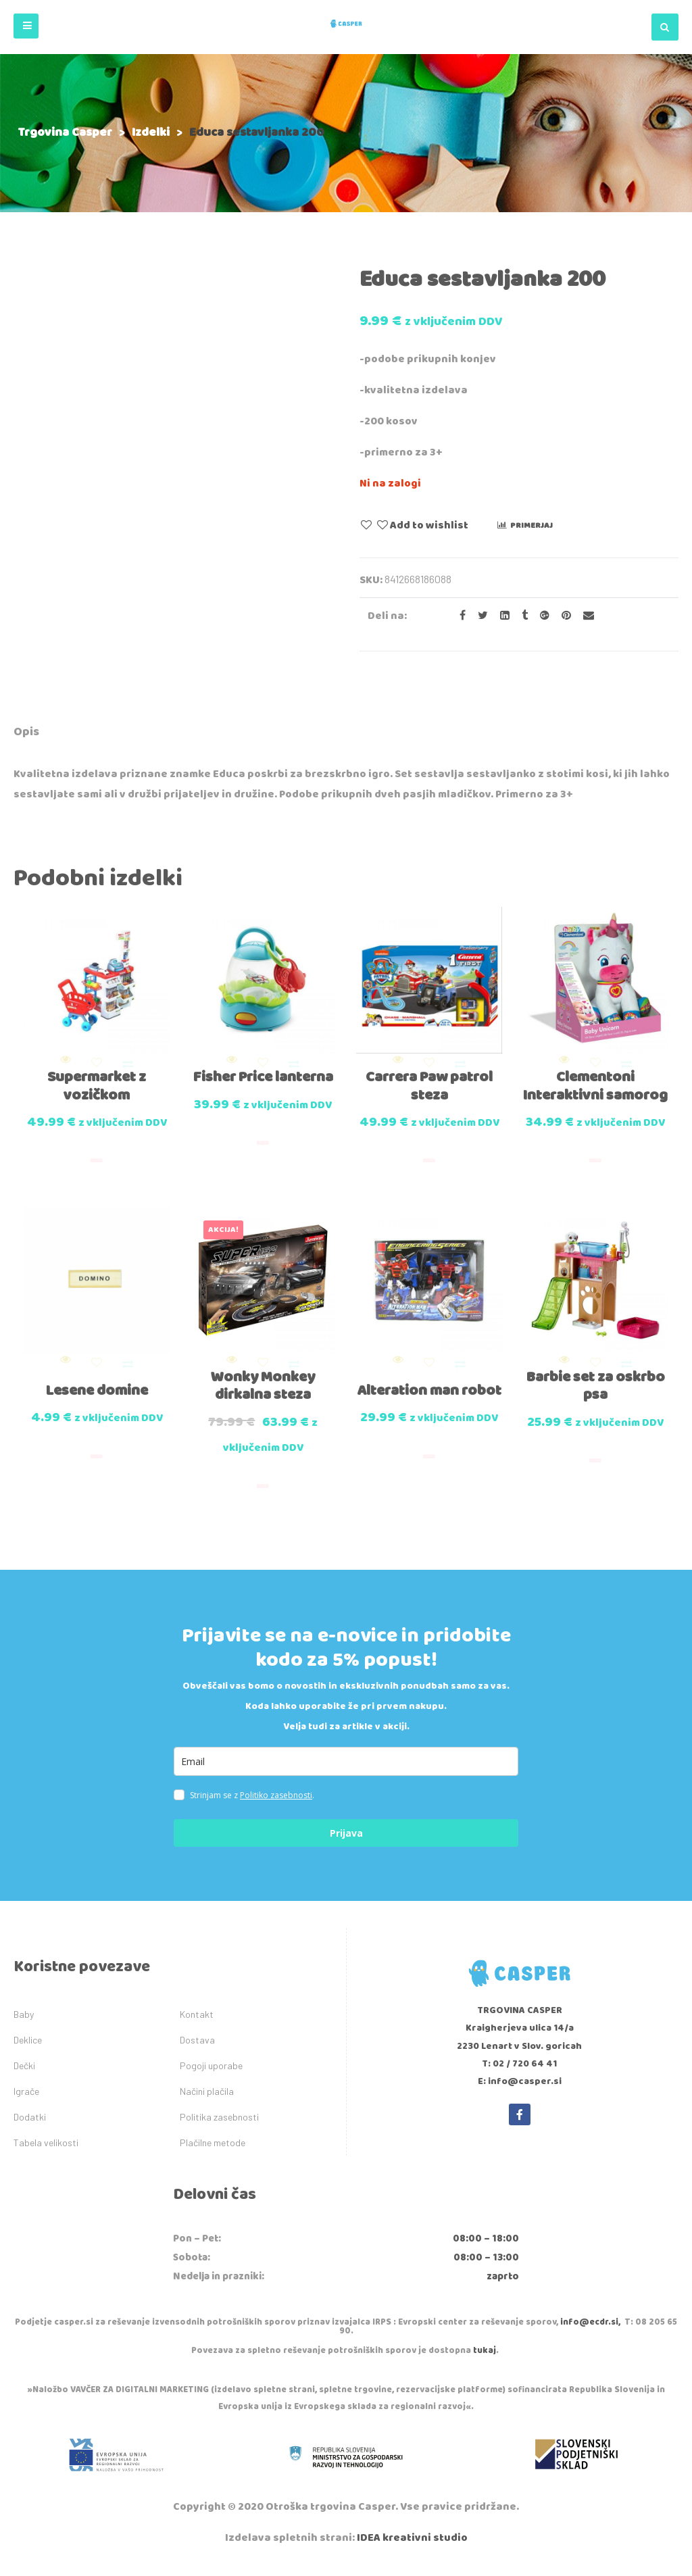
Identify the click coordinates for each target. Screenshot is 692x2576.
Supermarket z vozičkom (96, 1078)
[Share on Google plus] (540, 616)
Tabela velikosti (46, 2153)
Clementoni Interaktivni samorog (595, 1087)
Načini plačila (207, 2102)
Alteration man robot (429, 1409)
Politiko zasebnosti (276, 1806)
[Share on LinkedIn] (501, 616)
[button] (26, 26)
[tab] (26, 734)
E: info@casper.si (520, 2092)
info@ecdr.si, (590, 2333)
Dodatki (30, 2127)
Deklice (28, 2050)
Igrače (26, 2102)
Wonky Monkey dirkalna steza (263, 1396)
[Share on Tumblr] (521, 616)
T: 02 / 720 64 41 (520, 2074)
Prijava (346, 1843)
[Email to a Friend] (583, 616)
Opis (26, 732)
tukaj (484, 2361)
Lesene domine (97, 1401)
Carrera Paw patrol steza (429, 1078)
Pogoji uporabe (211, 2076)
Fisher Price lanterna (263, 1078)
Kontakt (197, 2025)
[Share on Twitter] (479, 616)
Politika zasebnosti (219, 2127)
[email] (346, 1772)
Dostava (197, 2050)
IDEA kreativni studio (412, 2548)
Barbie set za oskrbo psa (595, 1396)
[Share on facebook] (458, 616)
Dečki (24, 2076)
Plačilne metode (212, 2153)
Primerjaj (531, 525)
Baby (24, 2025)
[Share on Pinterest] (562, 616)
